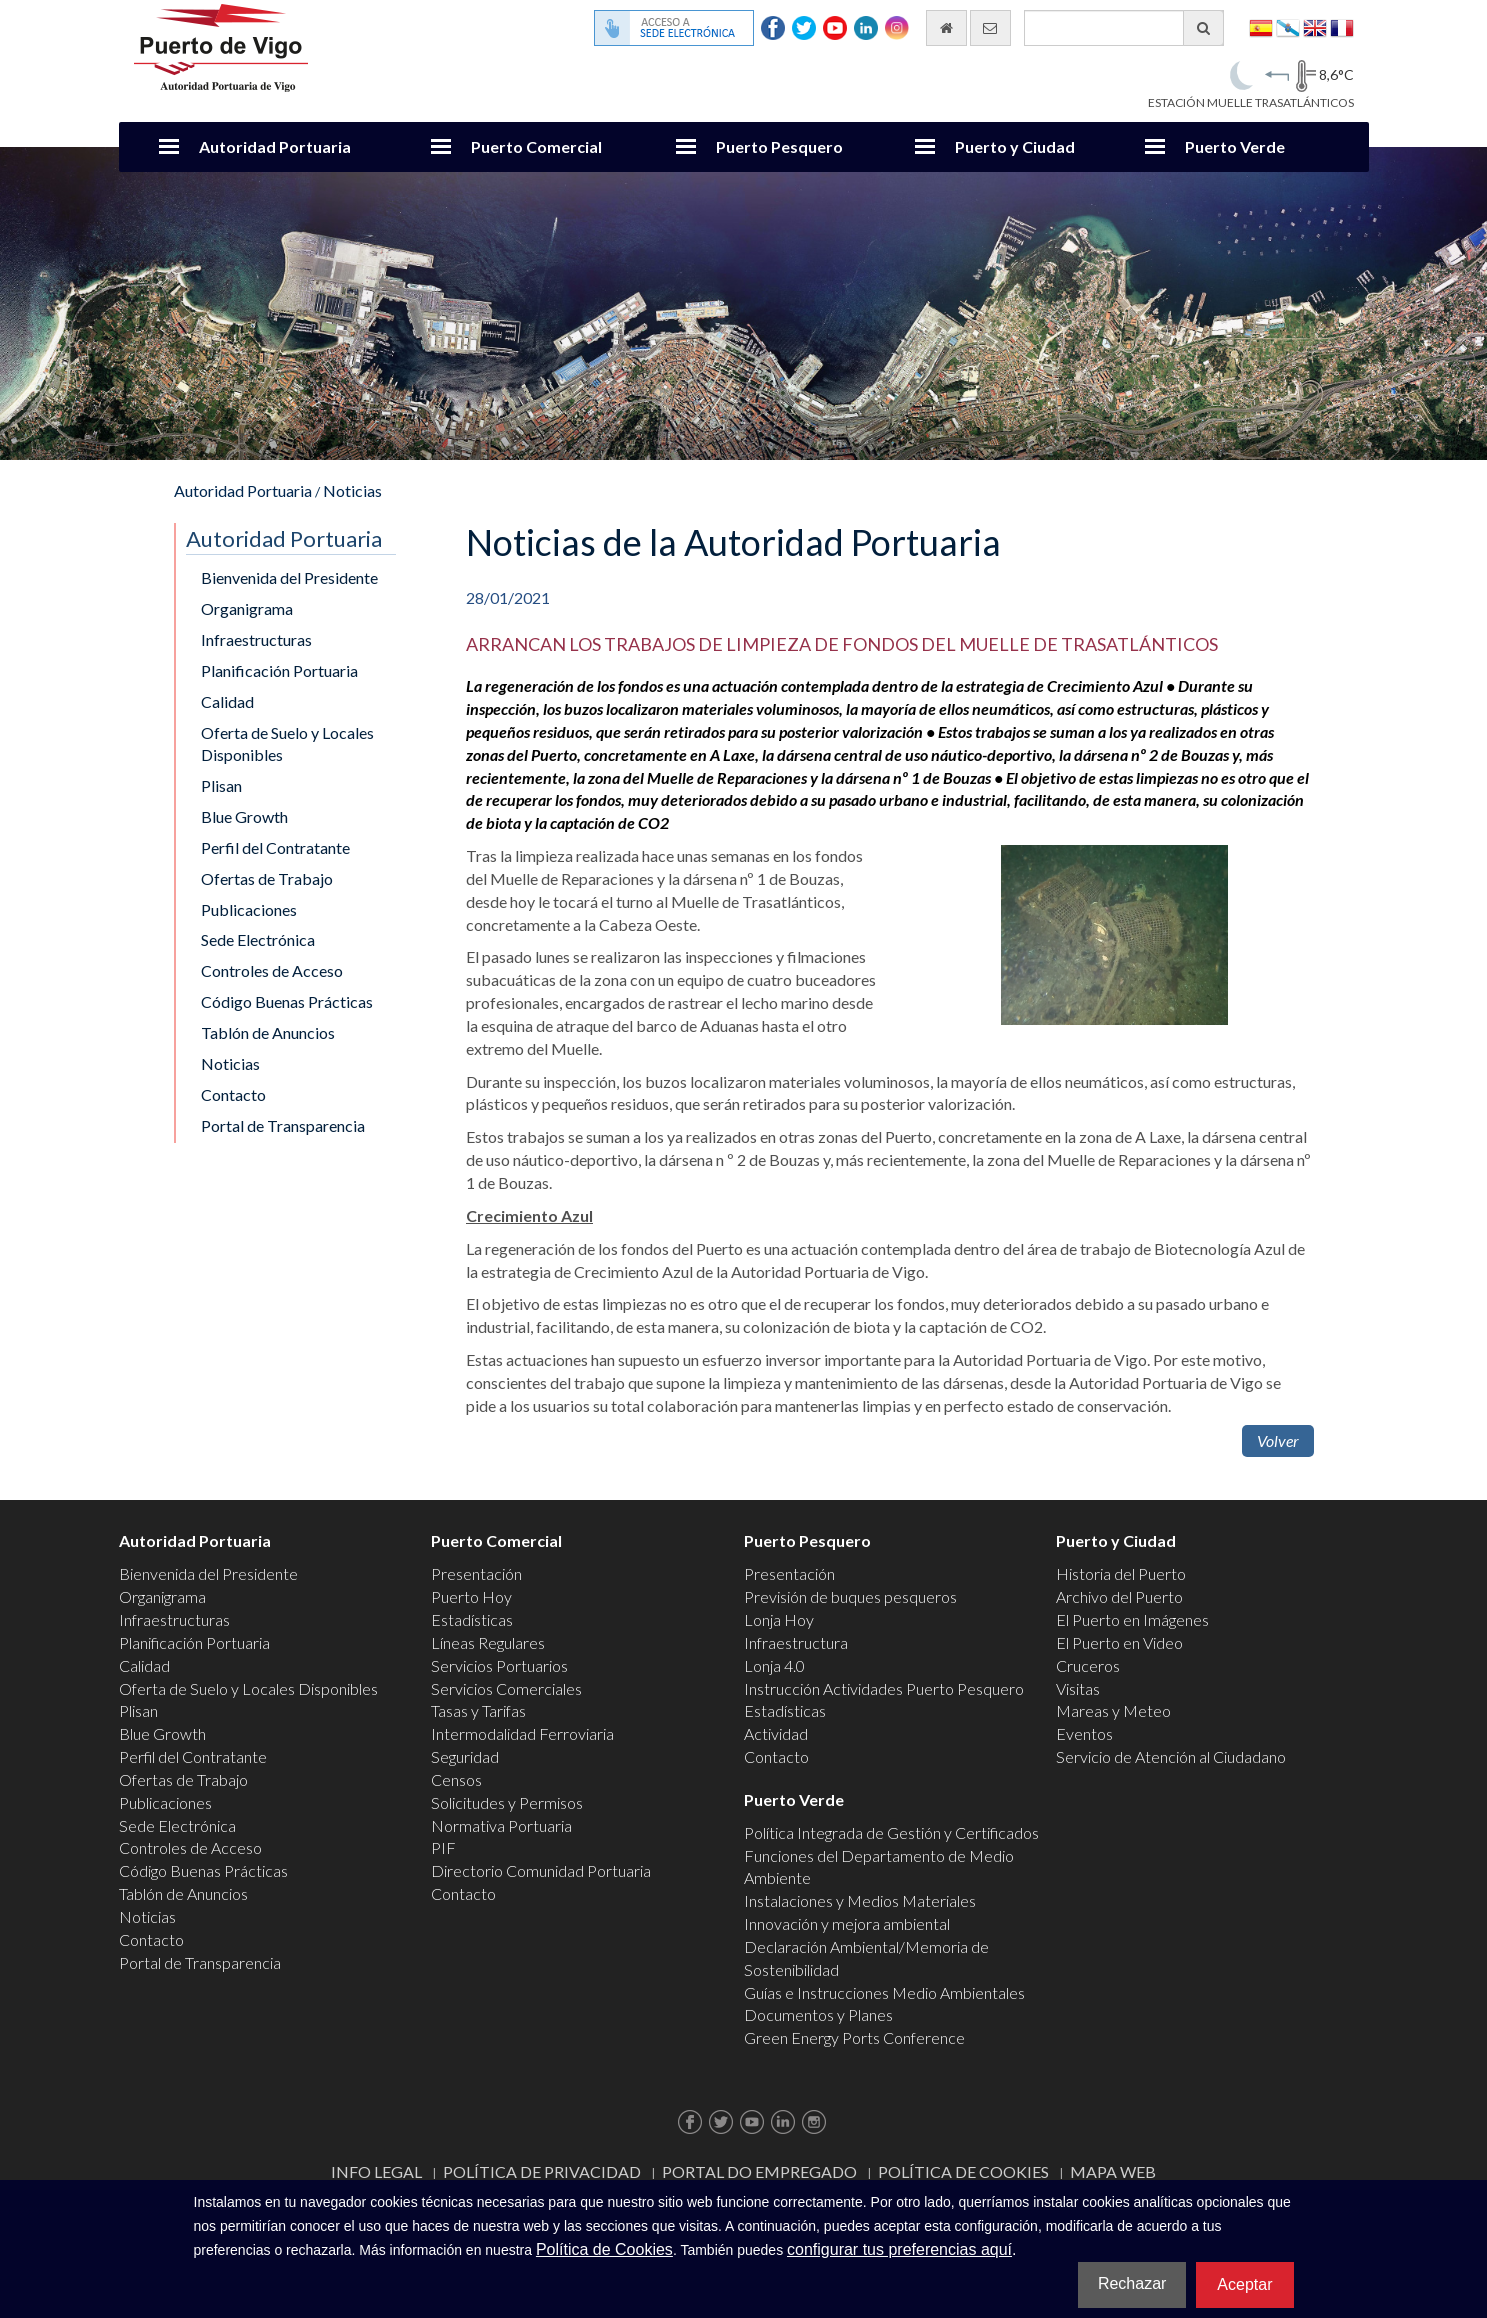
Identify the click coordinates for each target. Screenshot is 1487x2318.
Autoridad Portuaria (275, 146)
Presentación (476, 1573)
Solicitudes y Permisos (507, 1802)
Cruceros (1088, 1665)
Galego (1288, 26)
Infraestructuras (256, 639)
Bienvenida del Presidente (289, 577)
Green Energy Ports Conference (854, 2037)
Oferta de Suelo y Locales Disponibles (287, 744)
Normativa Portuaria (501, 1825)
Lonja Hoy (779, 1619)
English (1315, 26)
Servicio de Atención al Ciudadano (1171, 1756)
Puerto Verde (1235, 146)
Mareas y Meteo (1113, 1710)
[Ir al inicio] (946, 28)
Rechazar (1132, 2283)
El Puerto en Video (1119, 1642)
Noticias (352, 490)
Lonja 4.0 (774, 1665)
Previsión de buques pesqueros (850, 1596)
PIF (443, 1847)
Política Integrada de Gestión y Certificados (891, 1832)
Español (1261, 26)
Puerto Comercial (536, 146)
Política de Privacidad (542, 2171)
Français (1342, 26)
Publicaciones (249, 909)
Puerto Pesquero (779, 146)
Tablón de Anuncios (268, 1032)
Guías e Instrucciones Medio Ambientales (884, 1992)
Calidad (227, 701)
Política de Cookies (963, 2171)
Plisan (221, 785)
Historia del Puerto (1121, 1573)
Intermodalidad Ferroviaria (522, 1733)
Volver (1278, 1440)
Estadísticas (472, 1619)
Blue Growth (244, 816)
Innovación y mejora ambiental (847, 1923)
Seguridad (465, 1756)
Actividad (776, 1733)
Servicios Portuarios (499, 1665)
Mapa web (1113, 2171)
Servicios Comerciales (506, 1688)
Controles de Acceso (272, 970)
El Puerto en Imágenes (1132, 1619)
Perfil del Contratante (275, 847)
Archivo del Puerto (1119, 1596)
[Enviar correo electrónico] (990, 28)
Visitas (1078, 1688)
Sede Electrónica (258, 939)
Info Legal (376, 2171)
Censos (456, 1779)
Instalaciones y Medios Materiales (860, 1900)
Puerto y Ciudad (1015, 146)
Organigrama (247, 608)
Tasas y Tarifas (478, 1710)
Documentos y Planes (818, 2014)
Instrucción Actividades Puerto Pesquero (884, 1688)
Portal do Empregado (759, 2171)
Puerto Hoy (471, 1596)
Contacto (233, 1094)
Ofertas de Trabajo (267, 878)
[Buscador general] (1124, 28)
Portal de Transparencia (283, 1125)
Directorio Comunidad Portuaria (541, 1870)
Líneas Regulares (488, 1642)
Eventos (1084, 1733)
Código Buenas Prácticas (287, 1001)
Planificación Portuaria (279, 670)
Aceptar (1244, 2284)
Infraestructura (796, 1642)
